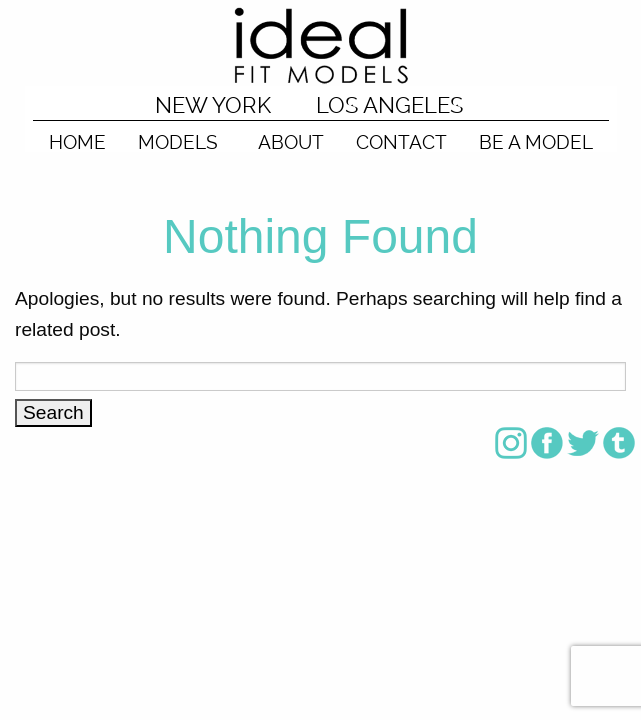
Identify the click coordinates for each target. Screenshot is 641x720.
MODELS (178, 141)
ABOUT (291, 141)
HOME (77, 141)
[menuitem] (77, 136)
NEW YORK (213, 105)
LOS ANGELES (389, 105)
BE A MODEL (536, 141)
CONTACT (401, 141)
